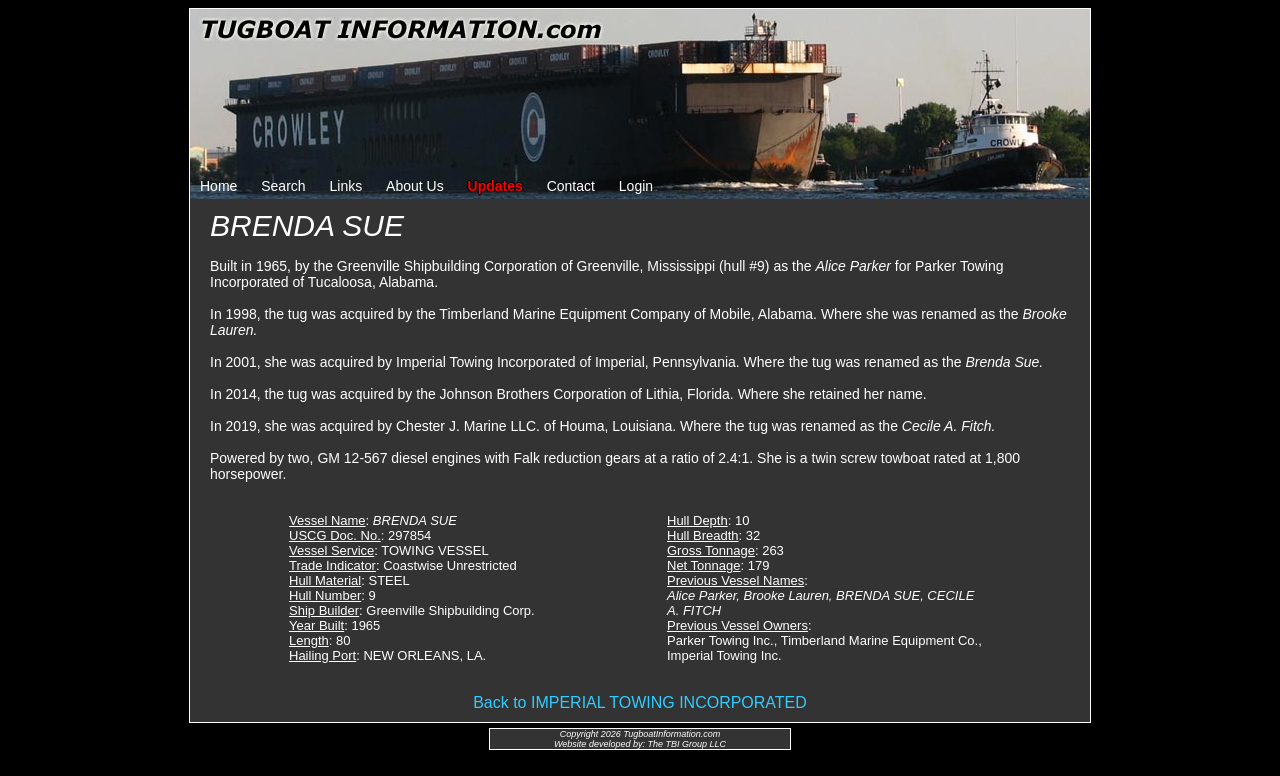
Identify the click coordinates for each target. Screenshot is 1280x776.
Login (636, 186)
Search (283, 186)
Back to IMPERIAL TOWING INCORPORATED (640, 702)
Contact (571, 186)
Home (218, 186)
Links (346, 186)
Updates (495, 186)
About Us (415, 186)
